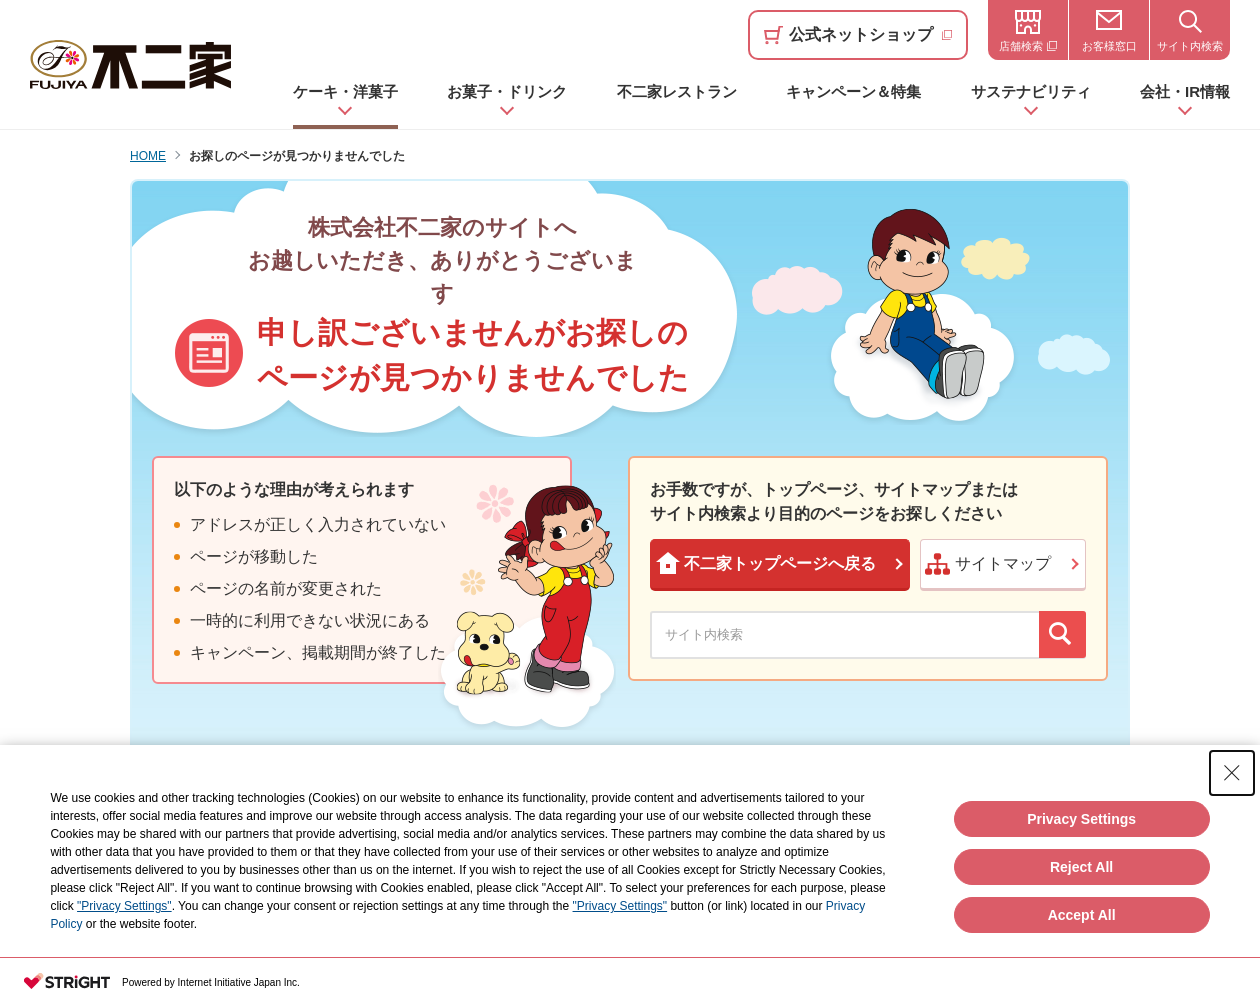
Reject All (1081, 867)
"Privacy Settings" (124, 906)
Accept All (1082, 915)
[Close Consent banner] (1232, 773)
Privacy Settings (1081, 819)
